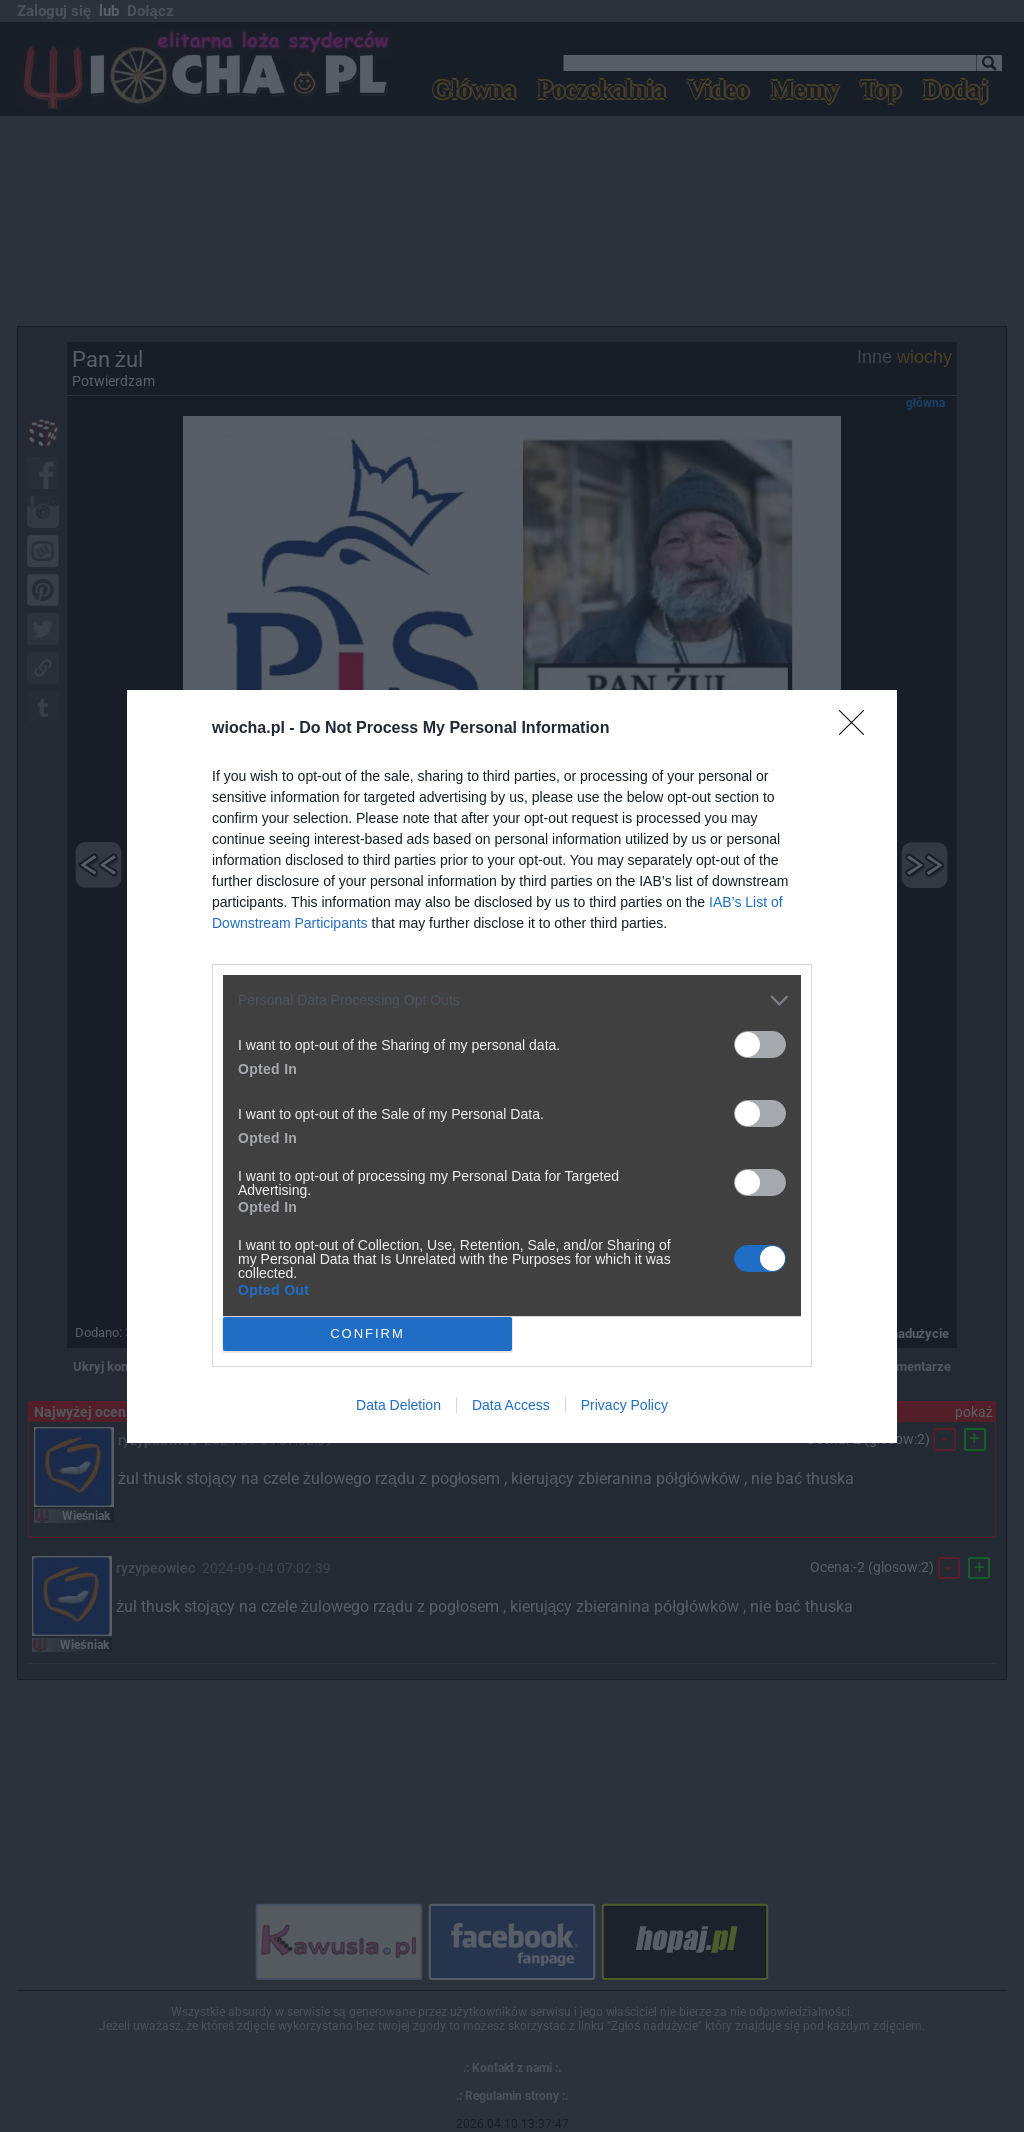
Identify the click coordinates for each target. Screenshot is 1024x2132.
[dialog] (512, 1066)
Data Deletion (398, 1405)
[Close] (858, 729)
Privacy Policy (624, 1405)
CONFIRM (367, 1332)
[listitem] (512, 1000)
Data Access (511, 1405)
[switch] (760, 1044)
